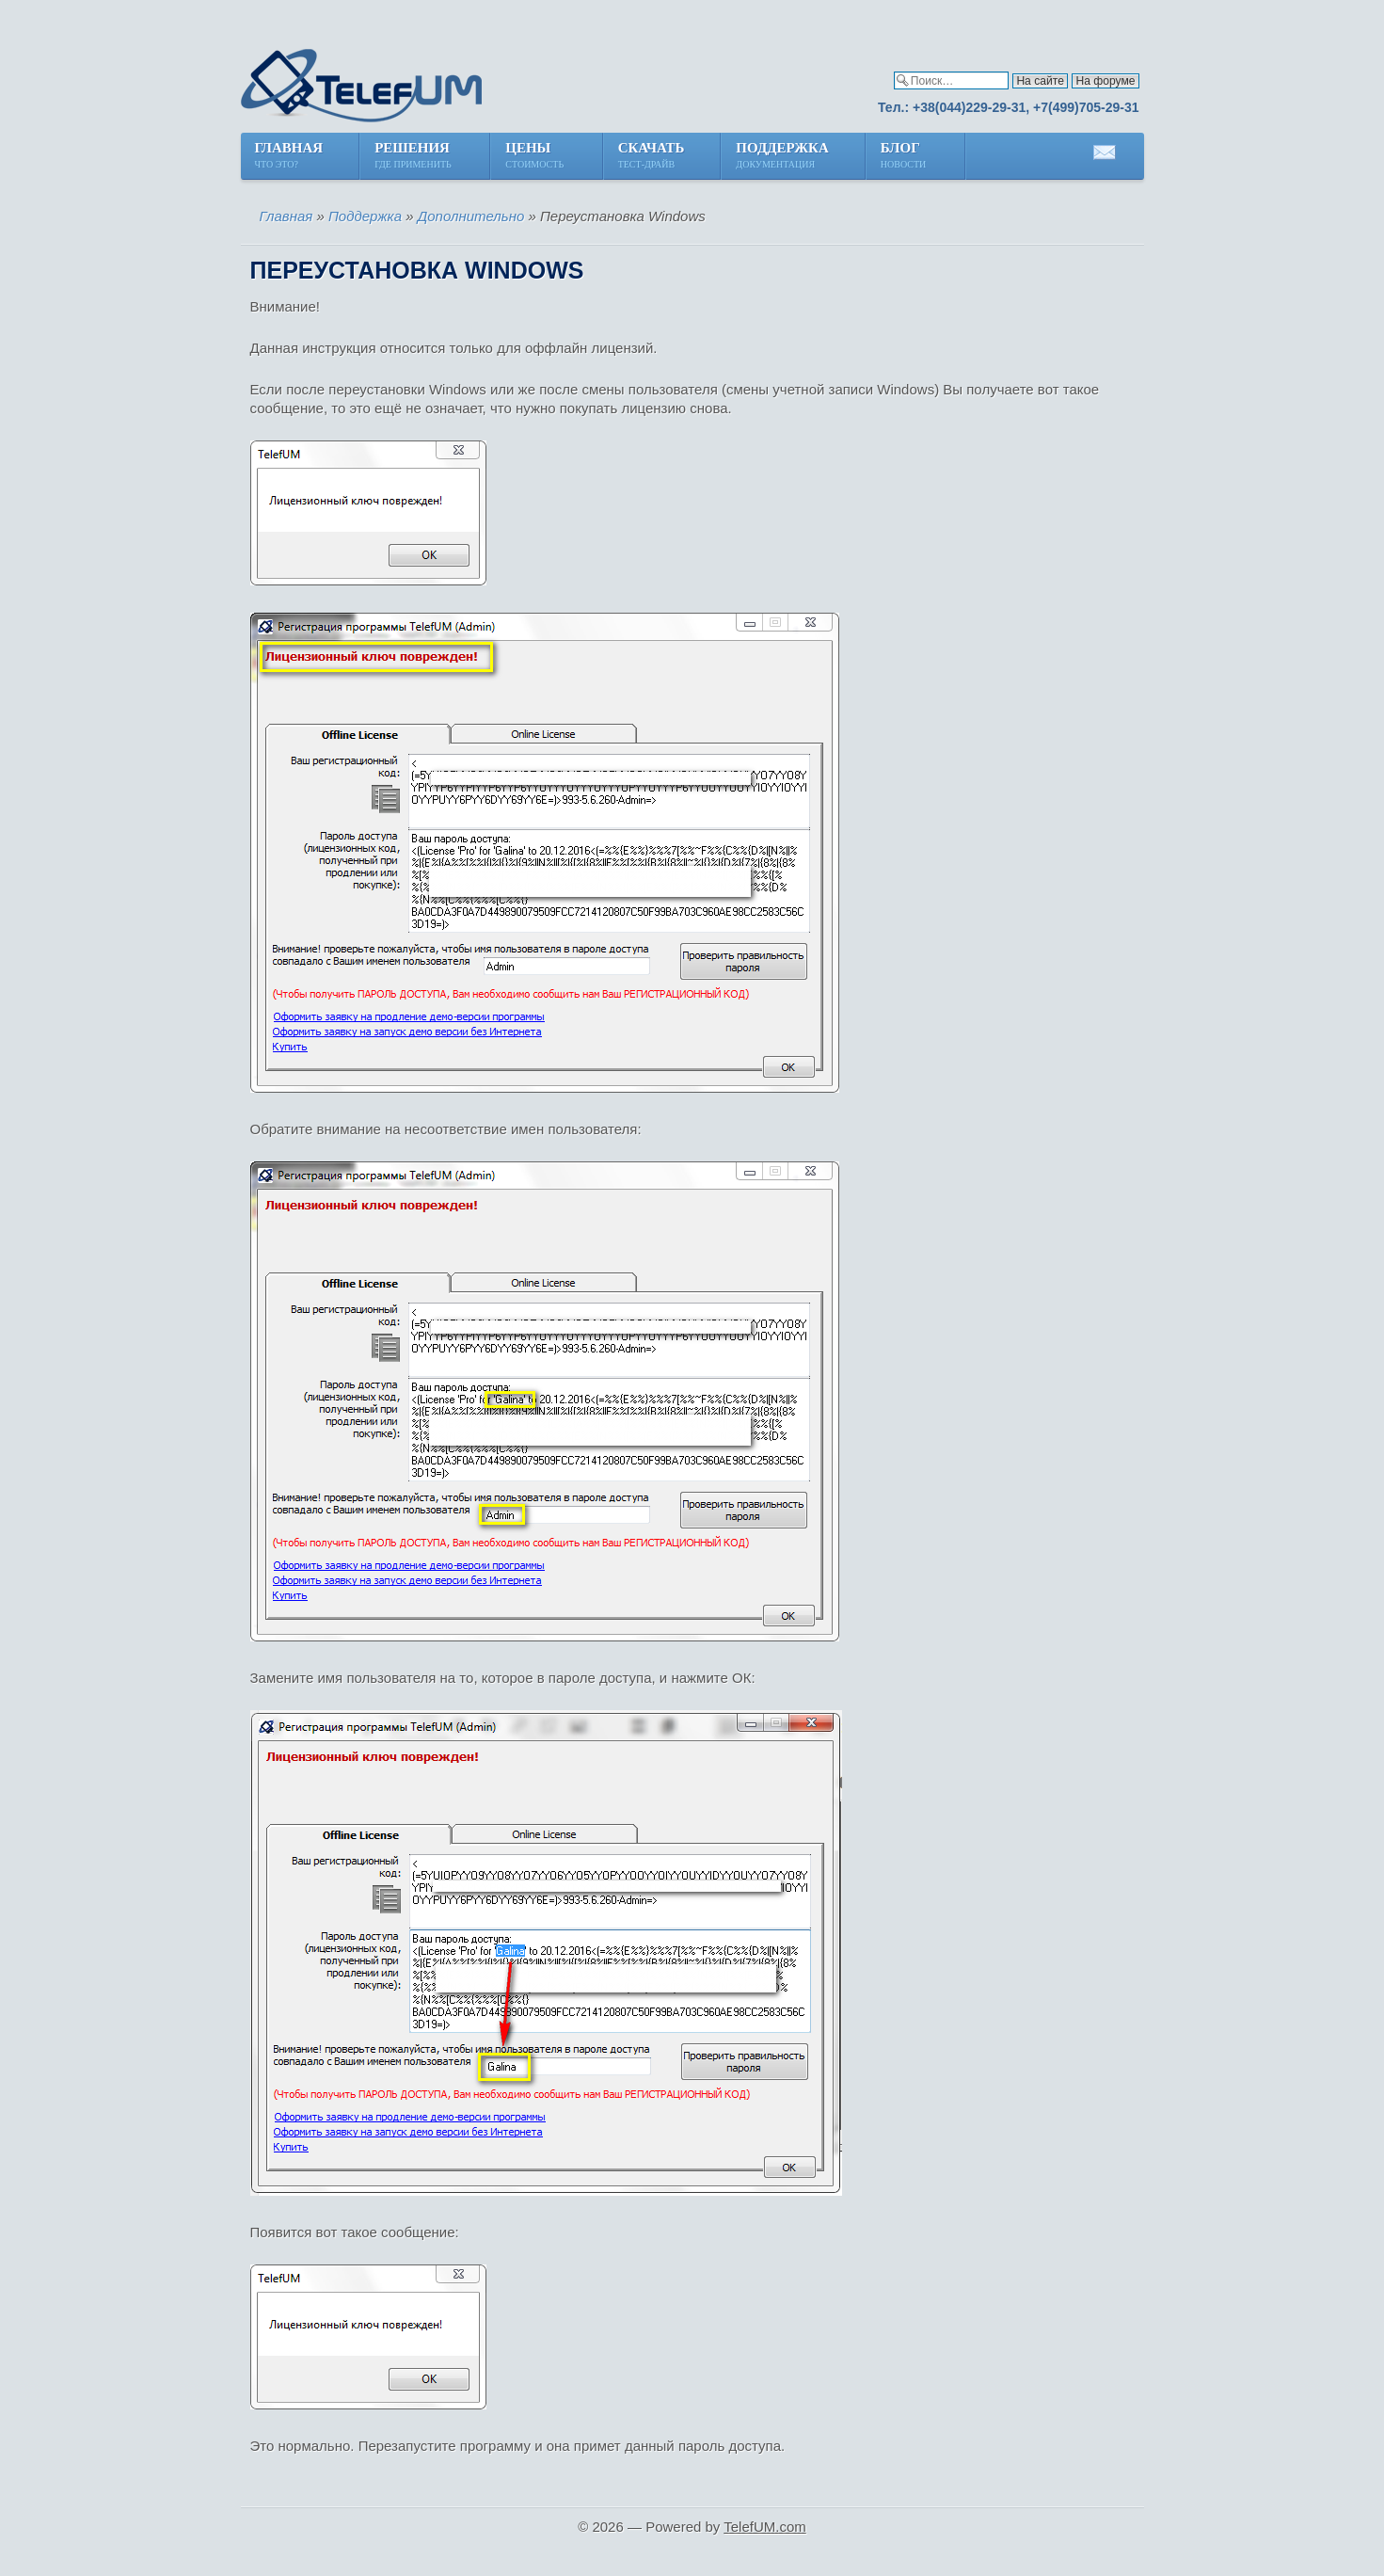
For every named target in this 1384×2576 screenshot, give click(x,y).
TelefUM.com (765, 2527)
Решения (413, 156)
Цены (535, 156)
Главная (289, 156)
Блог (905, 156)
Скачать (651, 156)
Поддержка (782, 156)
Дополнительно (471, 216)
